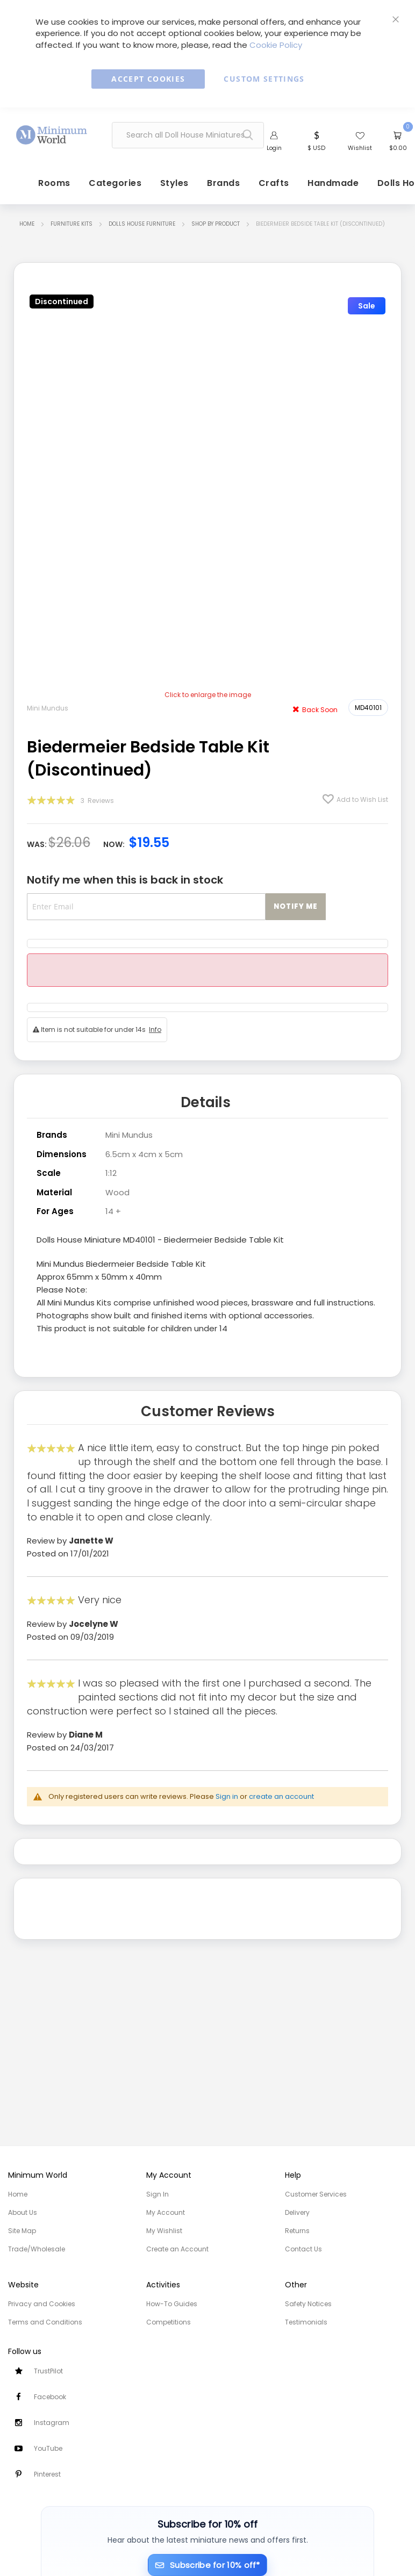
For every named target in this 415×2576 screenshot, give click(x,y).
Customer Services (316, 2194)
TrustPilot (48, 2371)
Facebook (50, 2396)
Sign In (157, 2194)
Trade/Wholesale (36, 2249)
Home (26, 226)
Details (206, 1103)
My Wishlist (164, 2230)
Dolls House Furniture (142, 226)
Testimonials (306, 2322)
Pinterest (47, 2474)
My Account (165, 2212)
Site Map (22, 2230)
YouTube (48, 2448)
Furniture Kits (71, 226)
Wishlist (360, 149)
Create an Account (177, 2249)
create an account (281, 1795)
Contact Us (303, 2249)
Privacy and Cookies (41, 2303)
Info (155, 1031)
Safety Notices (308, 2303)
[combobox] (188, 136)
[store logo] (52, 133)
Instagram (51, 2422)
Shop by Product (215, 226)
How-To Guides (171, 2303)
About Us (22, 2212)
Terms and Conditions (45, 2322)
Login (274, 149)
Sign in (227, 1795)
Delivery (297, 2212)
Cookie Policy (275, 45)
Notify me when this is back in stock (125, 881)
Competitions (168, 2322)
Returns (297, 2230)
